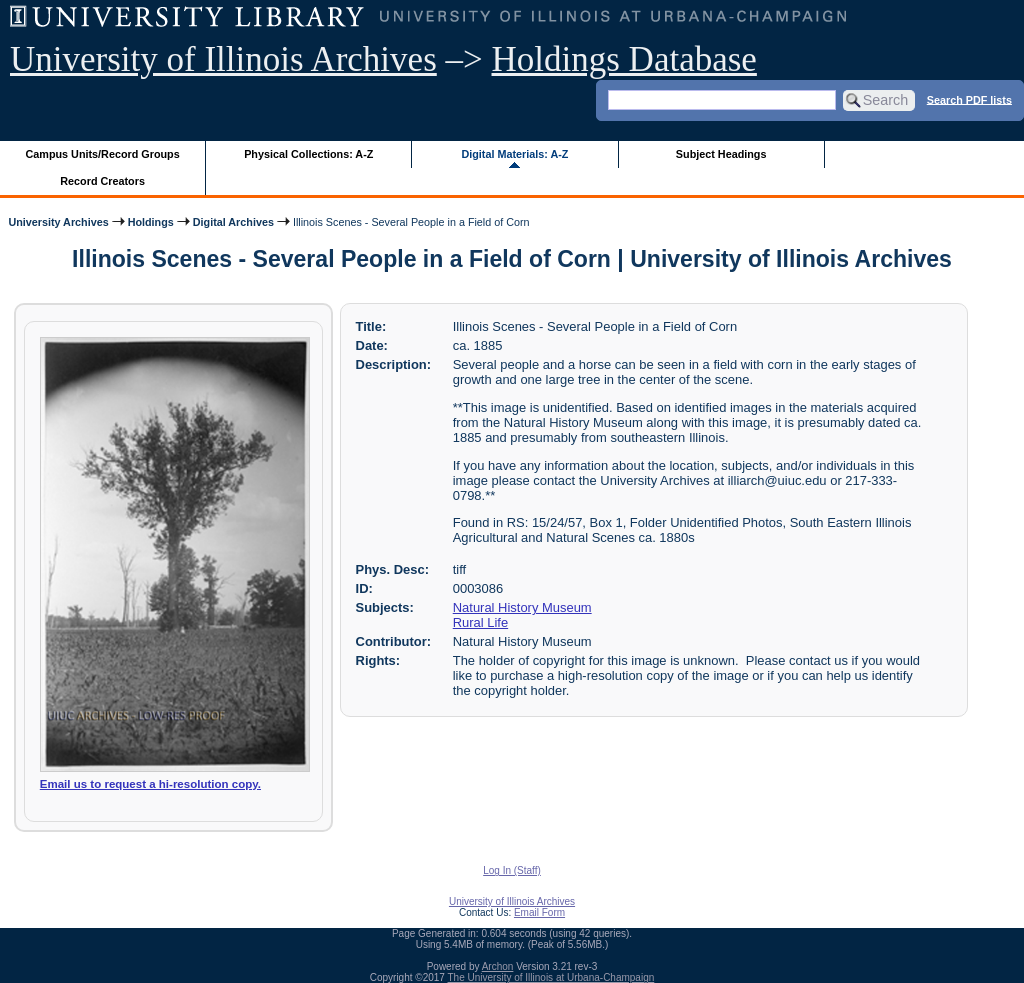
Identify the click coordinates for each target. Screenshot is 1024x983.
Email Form (539, 912)
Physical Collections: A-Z (308, 154)
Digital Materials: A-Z (514, 154)
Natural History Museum (522, 607)
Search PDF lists (969, 99)
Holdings (151, 222)
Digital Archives (233, 222)
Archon (498, 966)
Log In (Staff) (512, 870)
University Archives (58, 222)
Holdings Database (624, 59)
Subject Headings (721, 154)
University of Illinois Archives (223, 59)
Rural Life (480, 622)
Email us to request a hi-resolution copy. (150, 784)
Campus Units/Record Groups (103, 154)
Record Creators (102, 181)
